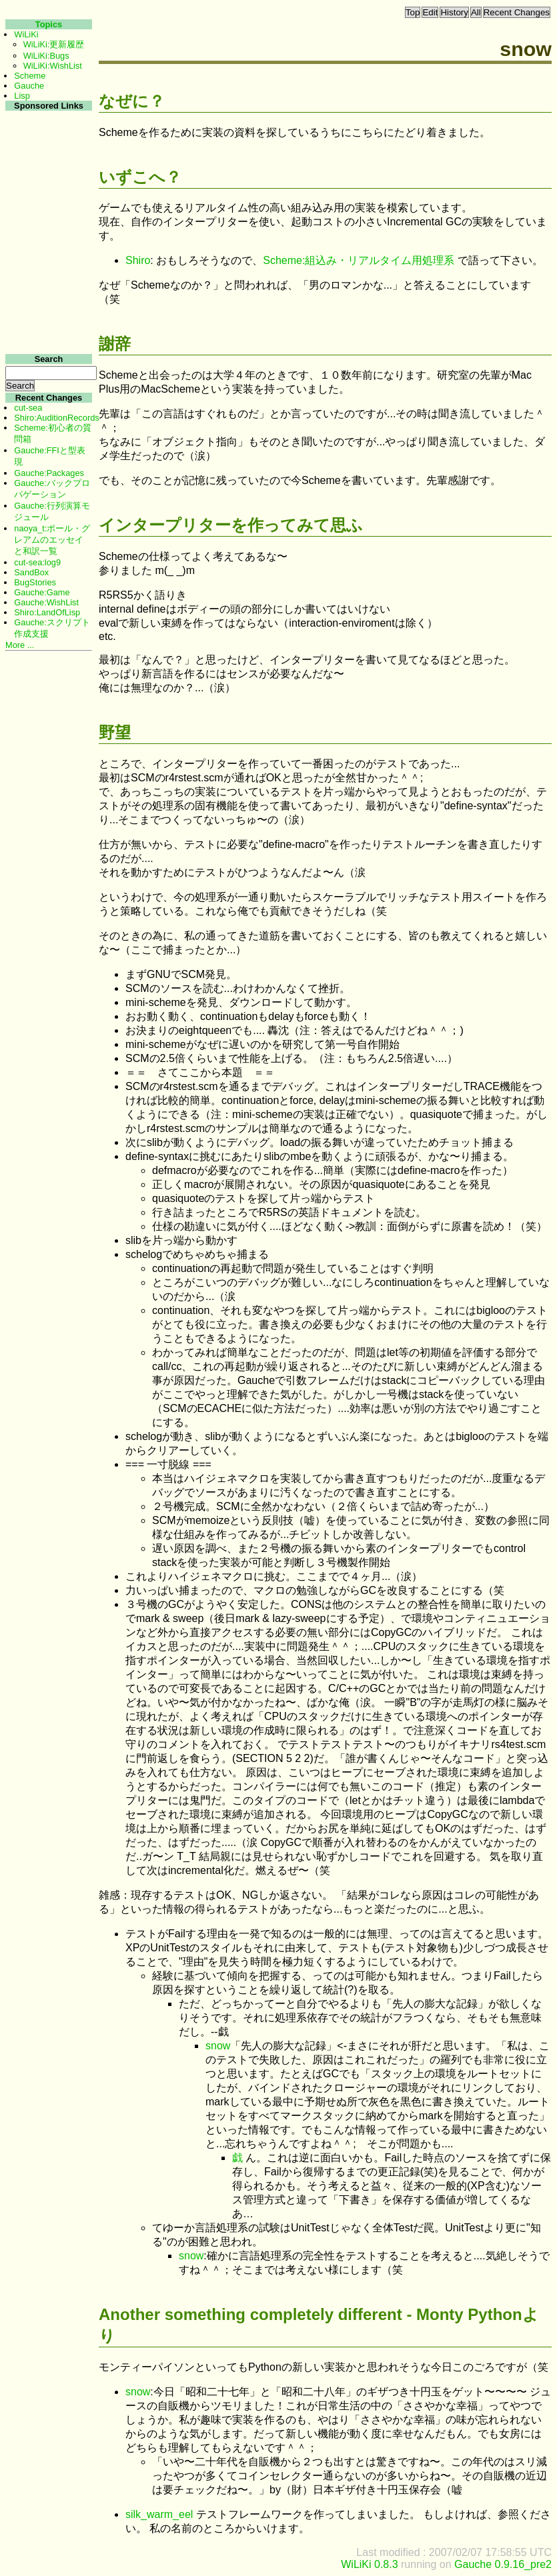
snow (217, 2045)
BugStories (35, 582)
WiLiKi (26, 34)
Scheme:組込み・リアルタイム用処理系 (358, 260)
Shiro (137, 260)
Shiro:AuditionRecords (56, 418)
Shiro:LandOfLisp (47, 612)
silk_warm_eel (159, 2514)
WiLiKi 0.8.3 (369, 2564)
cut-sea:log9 (37, 562)
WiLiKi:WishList (52, 66)
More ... (19, 645)
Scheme (29, 76)
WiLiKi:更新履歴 (54, 44)
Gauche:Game (41, 592)
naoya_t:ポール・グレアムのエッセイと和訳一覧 (52, 539)
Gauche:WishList (46, 602)
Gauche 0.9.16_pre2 (503, 2564)
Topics (48, 24)
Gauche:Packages (49, 473)
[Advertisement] (47, 312)
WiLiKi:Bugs (46, 56)
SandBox (31, 572)
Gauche (29, 86)
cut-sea (28, 408)
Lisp (21, 96)
